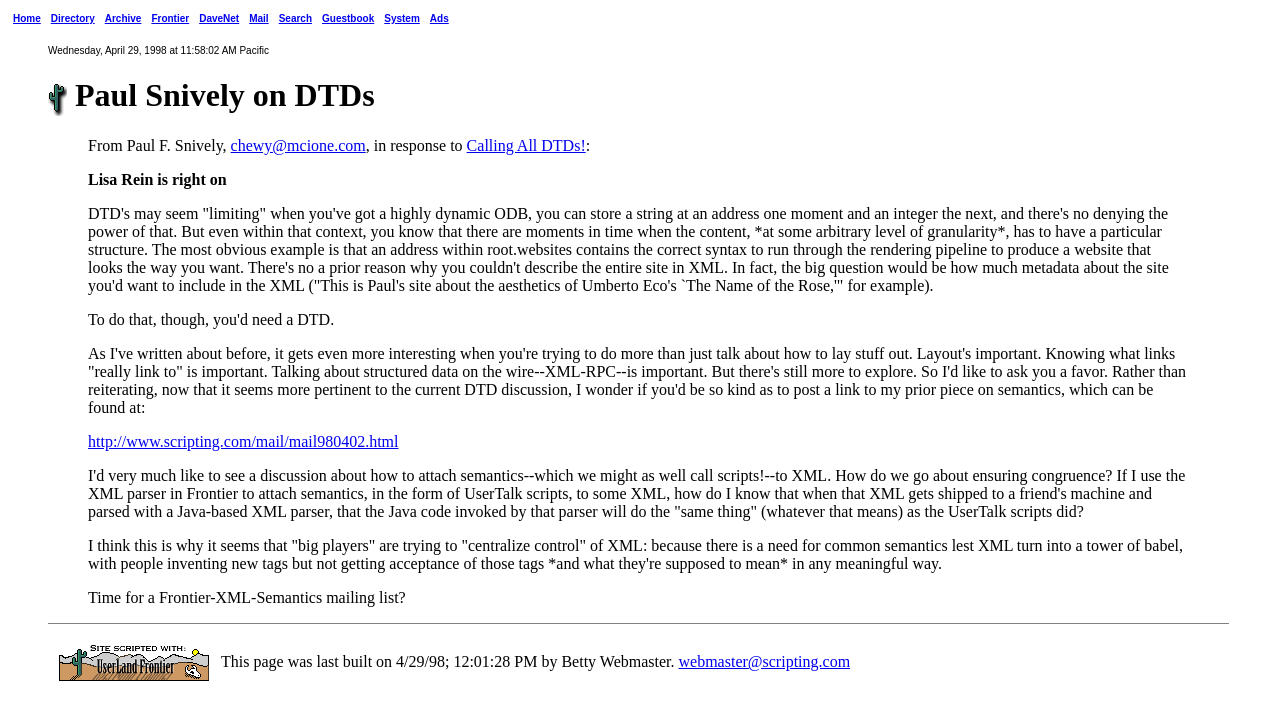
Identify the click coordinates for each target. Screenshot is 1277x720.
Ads (439, 18)
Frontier (170, 18)
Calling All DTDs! (526, 145)
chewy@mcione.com (298, 145)
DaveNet (219, 18)
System (402, 18)
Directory (73, 18)
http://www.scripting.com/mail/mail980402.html (243, 441)
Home (27, 18)
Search (295, 18)
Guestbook (348, 18)
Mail (258, 18)
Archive (123, 18)
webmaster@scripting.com (765, 661)
